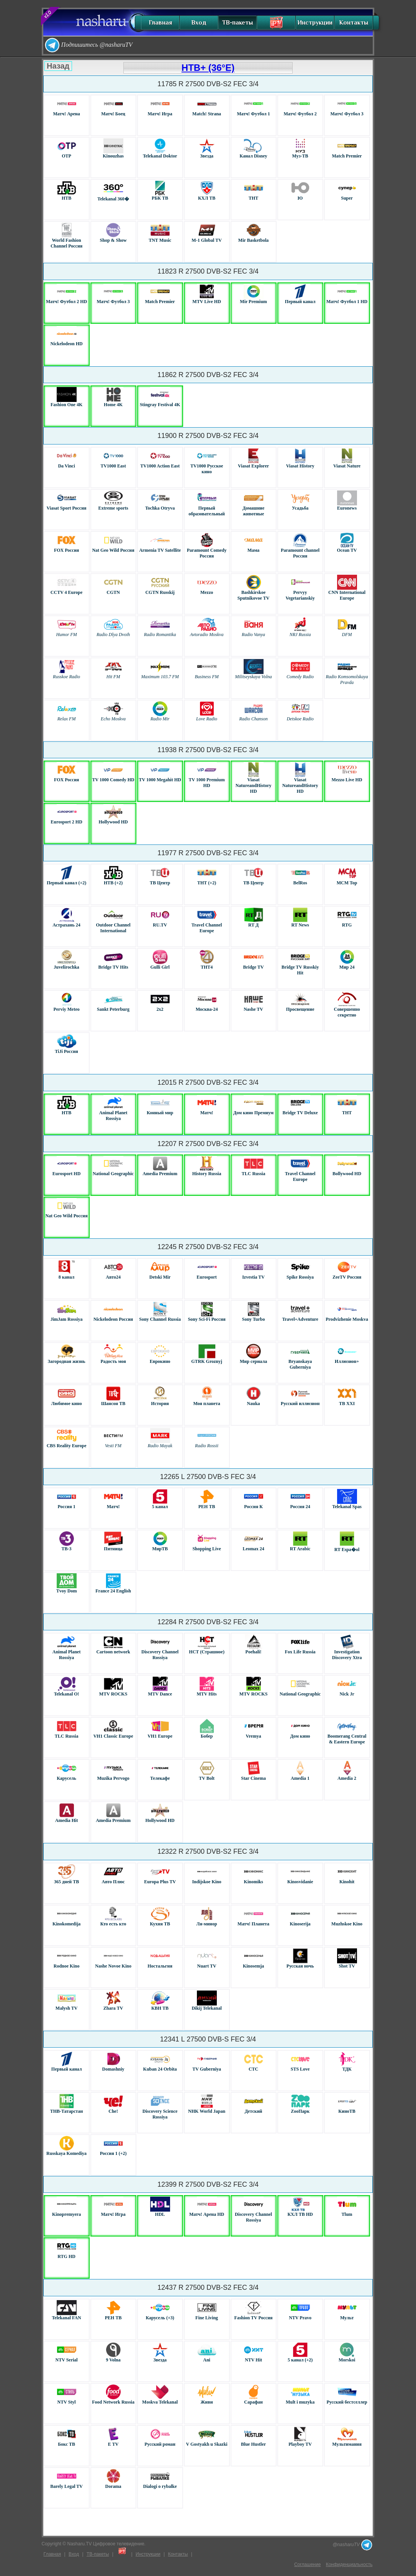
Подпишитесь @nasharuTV (88, 45)
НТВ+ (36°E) (208, 67)
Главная (160, 22)
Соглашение (307, 2564)
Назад (58, 66)
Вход (198, 22)
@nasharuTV (352, 2545)
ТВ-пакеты (237, 22)
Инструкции (314, 22)
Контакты (353, 22)
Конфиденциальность (349, 2564)
